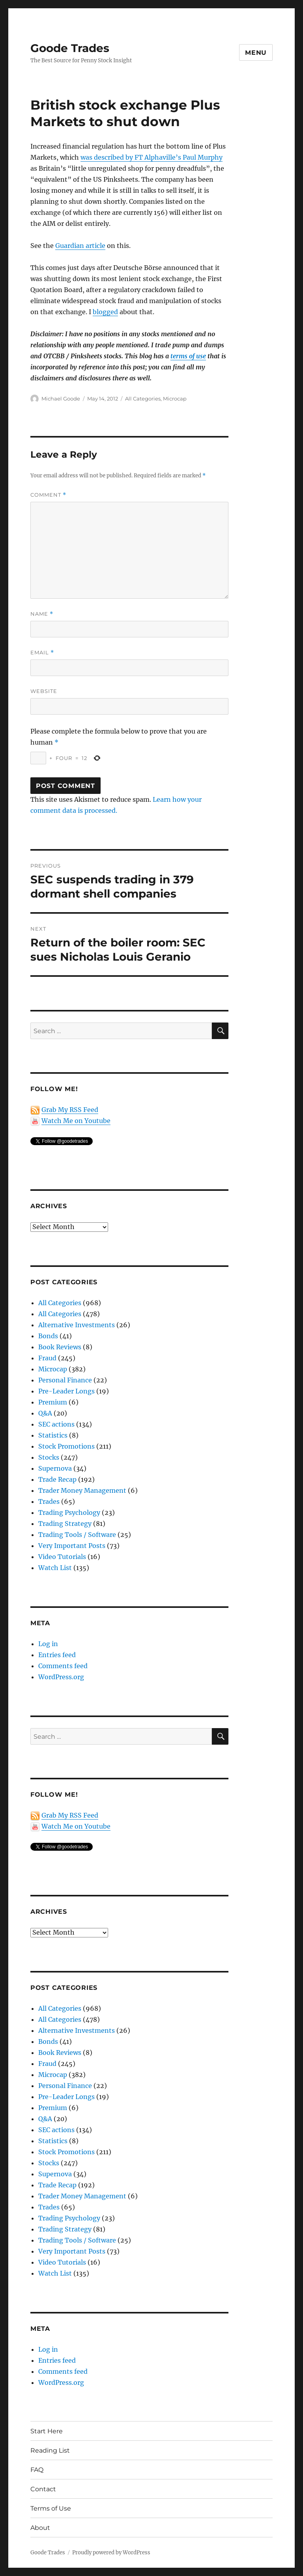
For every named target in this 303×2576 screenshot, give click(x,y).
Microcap (175, 398)
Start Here (46, 2431)
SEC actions (56, 1424)
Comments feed (63, 1666)
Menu (256, 52)
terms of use (188, 356)
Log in (48, 1644)
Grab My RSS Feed (69, 1110)
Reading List (50, 2450)
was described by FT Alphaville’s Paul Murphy (151, 157)
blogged (105, 312)
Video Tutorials (62, 1557)
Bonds (48, 1336)
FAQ (36, 2470)
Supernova (55, 1468)
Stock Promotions (66, 1446)
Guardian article (80, 246)
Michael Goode (60, 398)
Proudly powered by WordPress (111, 2552)
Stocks (48, 1457)
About (40, 2527)
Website (43, 691)
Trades (49, 1501)
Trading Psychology (69, 1512)
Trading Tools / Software (77, 1535)
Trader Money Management (82, 1490)
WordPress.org (61, 1677)
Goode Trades (69, 48)
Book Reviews (59, 1347)
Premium (52, 1402)
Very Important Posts (71, 1546)
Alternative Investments (76, 1325)
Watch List (55, 1568)
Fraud (47, 1358)
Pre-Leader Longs (66, 1391)
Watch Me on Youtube (75, 1121)
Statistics (52, 1435)
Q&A (45, 1413)
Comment (48, 495)
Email (42, 652)
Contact (43, 2489)
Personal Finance (65, 1380)
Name (41, 614)
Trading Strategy (65, 1523)
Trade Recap (57, 1479)
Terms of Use (50, 2508)
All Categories (143, 398)
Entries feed (57, 1655)
